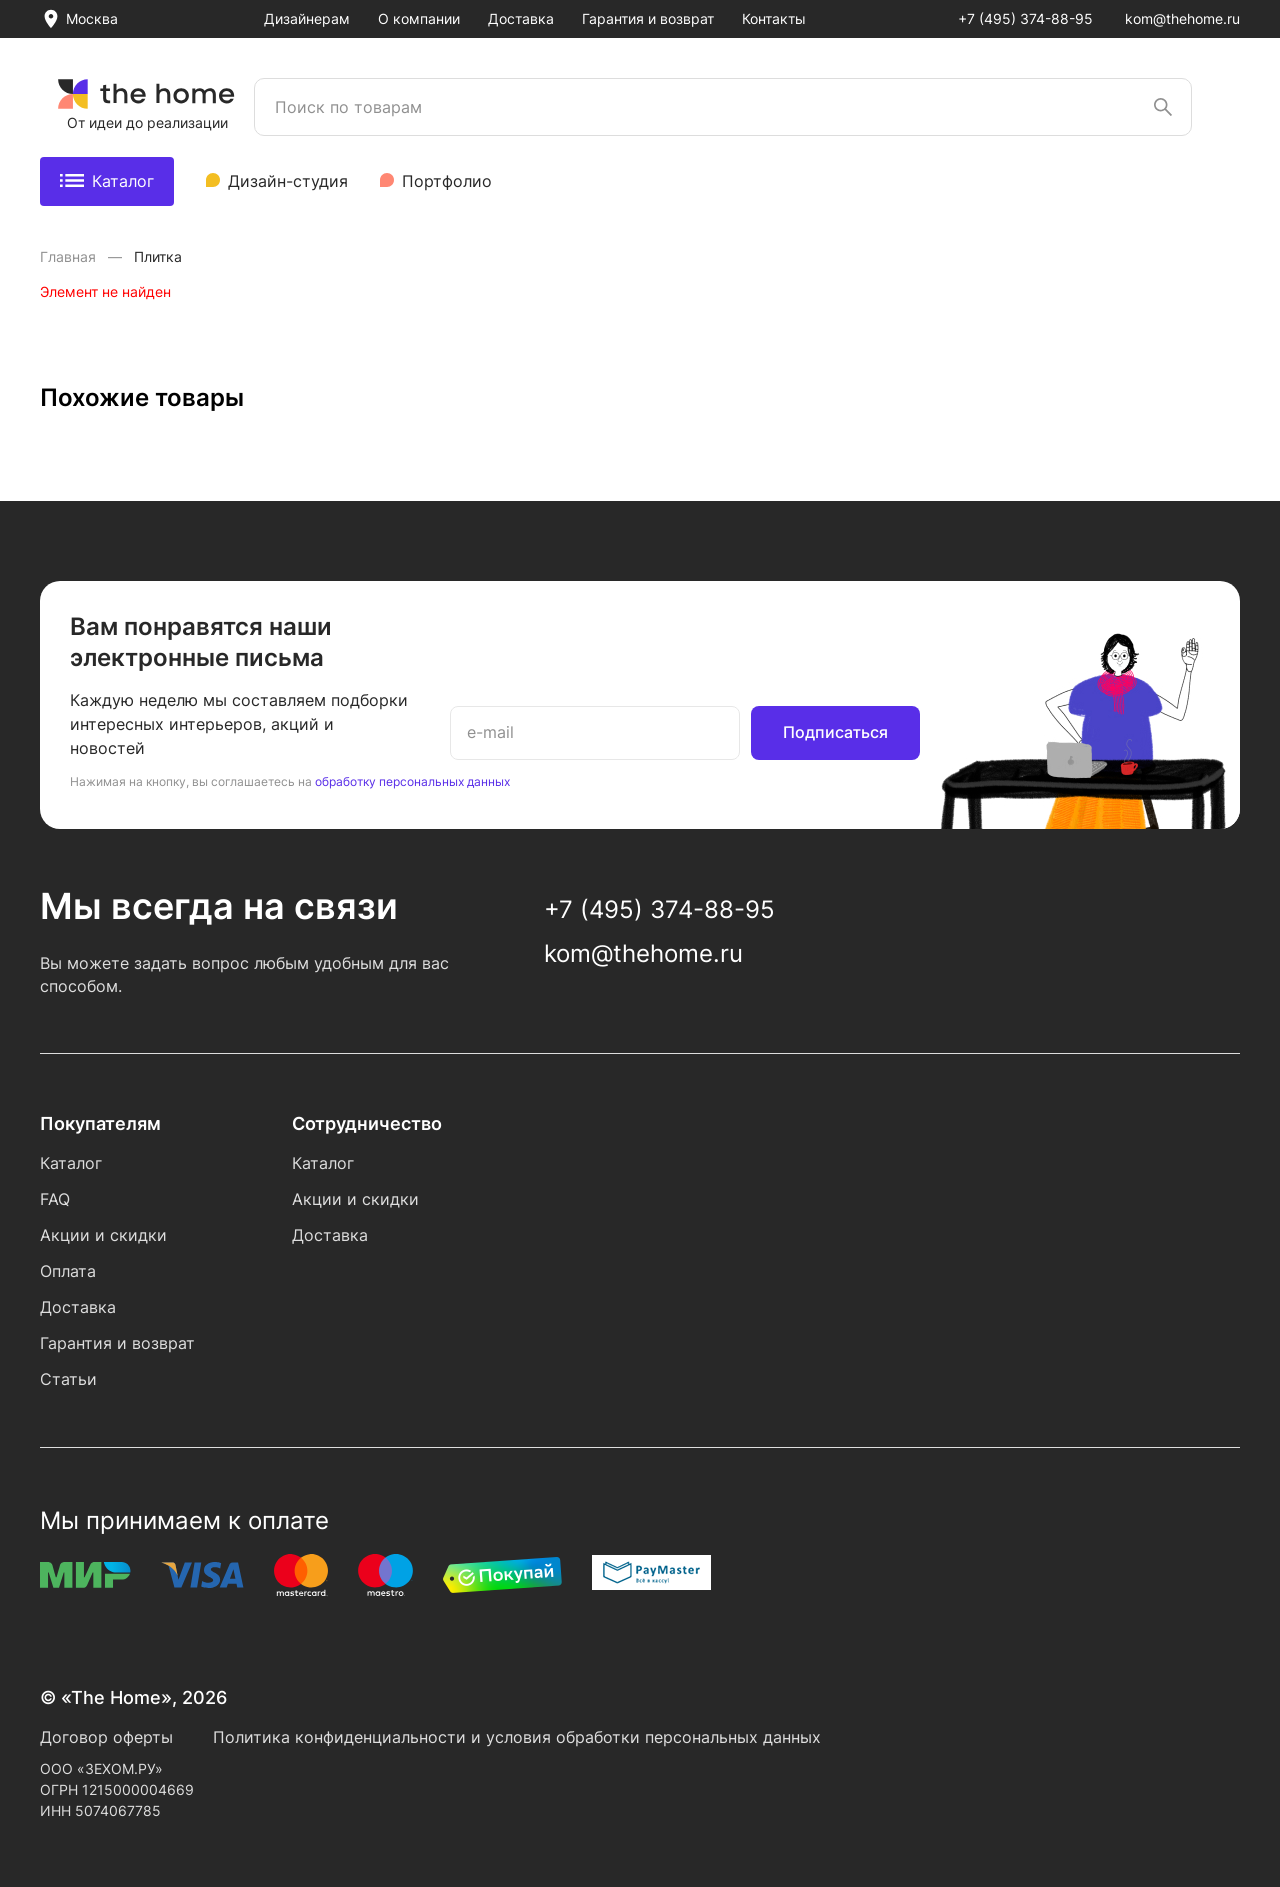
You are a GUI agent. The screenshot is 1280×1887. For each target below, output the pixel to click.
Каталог (107, 181)
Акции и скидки (103, 1235)
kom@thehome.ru (1182, 18)
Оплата (68, 1271)
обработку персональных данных (412, 781)
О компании (419, 18)
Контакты (774, 18)
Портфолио (447, 181)
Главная (70, 256)
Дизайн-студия (288, 181)
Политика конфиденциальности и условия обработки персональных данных (517, 1737)
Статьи (68, 1379)
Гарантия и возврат (648, 18)
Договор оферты (106, 1737)
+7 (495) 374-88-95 (1025, 18)
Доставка (521, 18)
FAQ (55, 1199)
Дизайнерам (307, 18)
